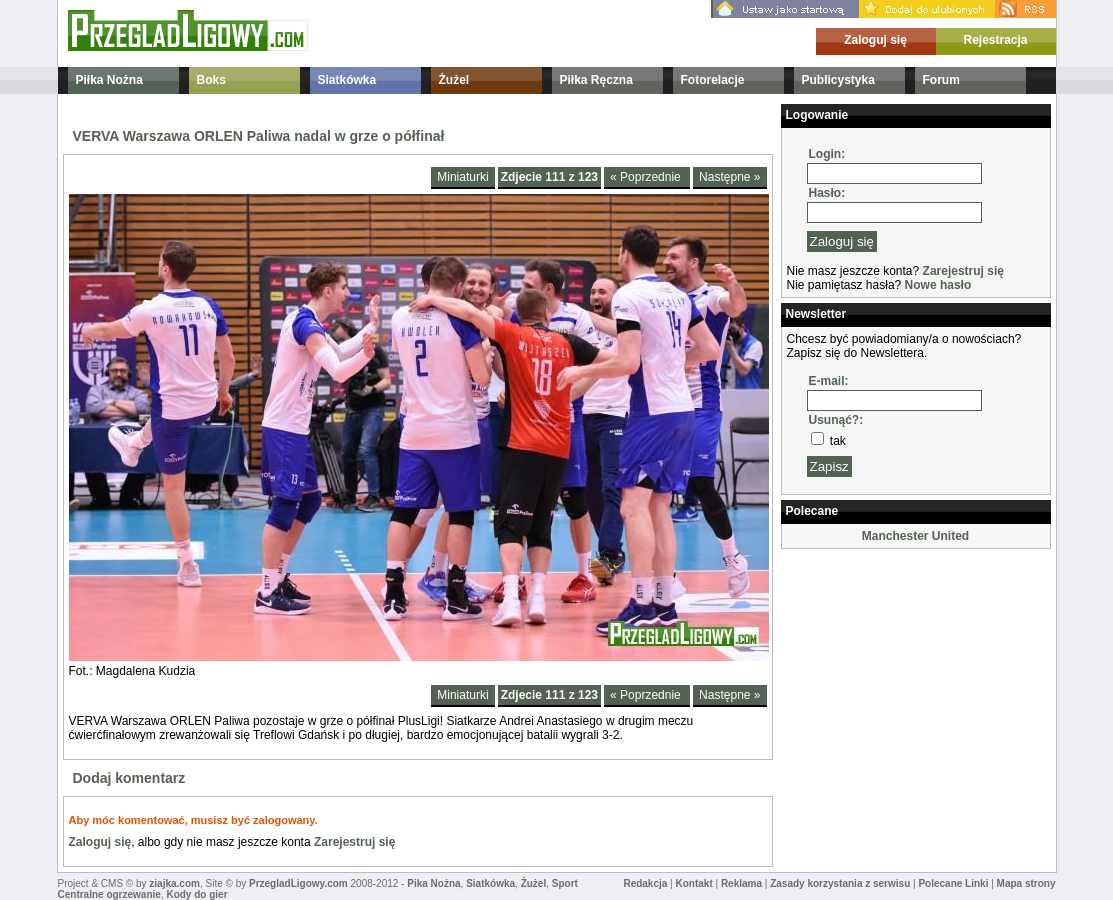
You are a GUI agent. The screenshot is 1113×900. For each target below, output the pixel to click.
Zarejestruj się (354, 842)
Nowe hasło (938, 285)
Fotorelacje (713, 80)
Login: (827, 154)
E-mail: (829, 381)
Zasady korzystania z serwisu (840, 883)
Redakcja (645, 883)
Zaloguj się (875, 40)
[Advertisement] (881, 654)
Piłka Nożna (109, 80)
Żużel (454, 80)
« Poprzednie (647, 177)
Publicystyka (838, 80)
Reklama (741, 883)
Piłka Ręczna (596, 80)
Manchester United (915, 536)
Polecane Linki (953, 883)
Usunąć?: (836, 420)
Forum (941, 80)
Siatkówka (347, 80)
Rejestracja (995, 40)
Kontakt (693, 883)
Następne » (729, 177)
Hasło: (827, 193)
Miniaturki (462, 177)
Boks (211, 80)
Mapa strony (1026, 883)
